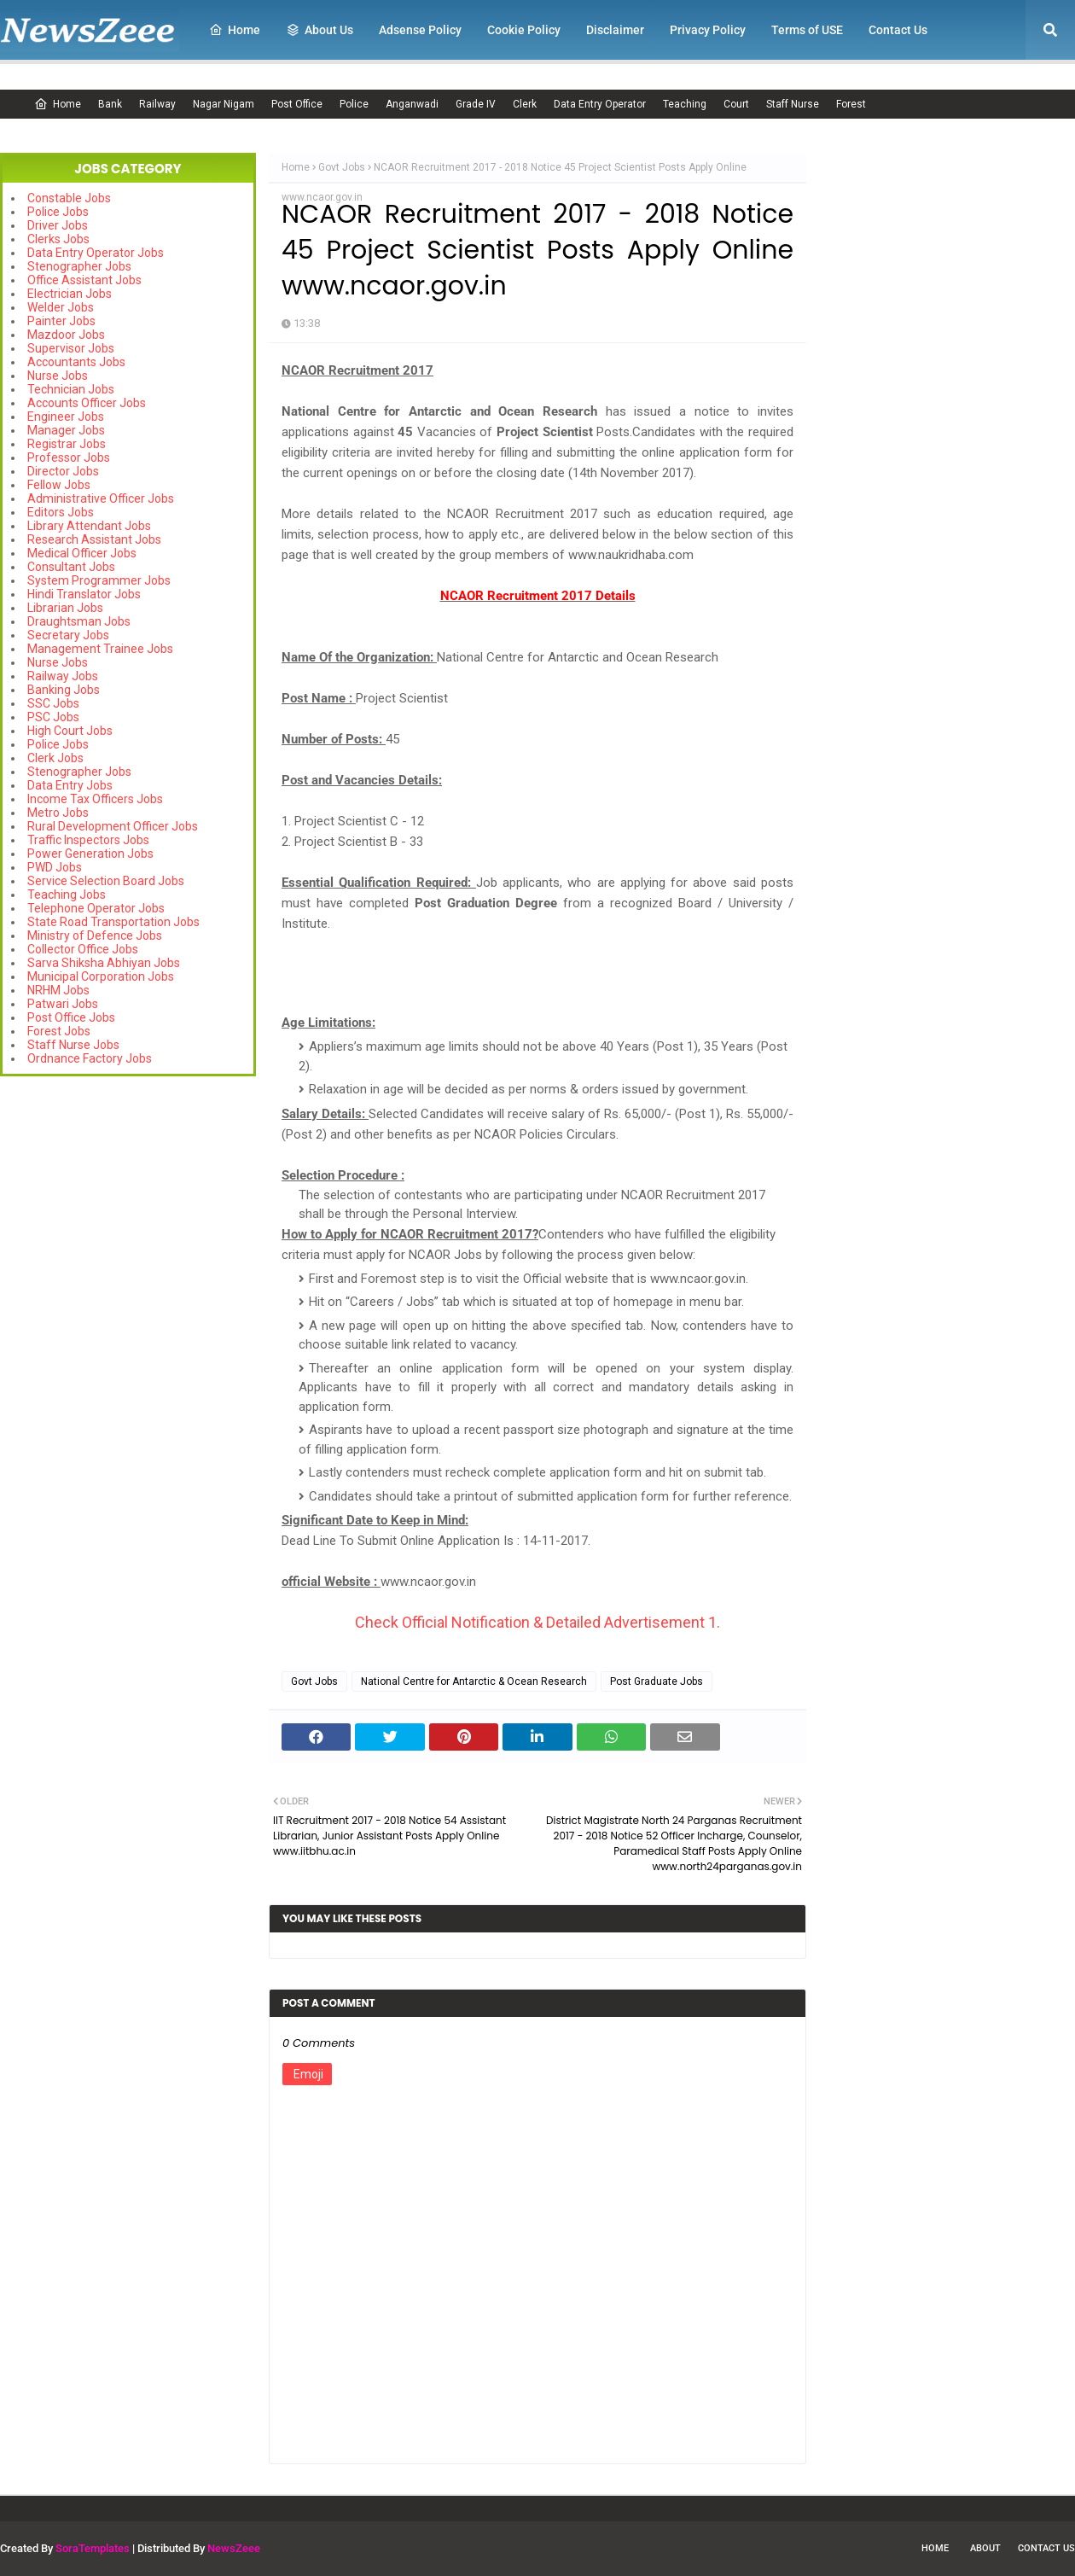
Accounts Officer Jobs (86, 403)
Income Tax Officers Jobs (95, 799)
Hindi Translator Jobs (84, 594)
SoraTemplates (92, 2548)
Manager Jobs (66, 430)
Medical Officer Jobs (82, 553)
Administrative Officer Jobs (100, 498)
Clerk (525, 104)
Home (57, 104)
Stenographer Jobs (79, 266)
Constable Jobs (69, 198)
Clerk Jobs (55, 758)
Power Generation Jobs (90, 853)
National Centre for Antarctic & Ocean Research (474, 1681)
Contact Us (1046, 2548)
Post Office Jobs (71, 1017)
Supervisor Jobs (70, 348)
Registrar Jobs (66, 444)
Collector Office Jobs (82, 949)
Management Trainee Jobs (100, 649)
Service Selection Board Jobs (105, 881)
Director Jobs (63, 471)
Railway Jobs (62, 676)
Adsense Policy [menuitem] (420, 30)
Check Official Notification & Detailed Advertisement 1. (537, 1622)
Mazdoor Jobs (66, 334)
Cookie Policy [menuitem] (524, 30)
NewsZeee (233, 2548)
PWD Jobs (54, 867)
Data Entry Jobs (70, 785)
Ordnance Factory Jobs (89, 1058)
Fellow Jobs (58, 485)
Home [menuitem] (234, 30)
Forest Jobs (58, 1031)
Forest (851, 104)
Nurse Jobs (57, 375)
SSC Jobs (53, 703)
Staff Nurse (792, 104)
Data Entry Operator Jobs (95, 252)
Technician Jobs (70, 389)
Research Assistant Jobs (94, 539)
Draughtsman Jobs (79, 621)
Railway (157, 104)
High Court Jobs (70, 730)
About (985, 2548)
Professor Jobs (68, 457)
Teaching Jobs (66, 894)
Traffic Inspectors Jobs (88, 840)
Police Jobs (58, 212)
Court (736, 104)
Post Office (296, 104)
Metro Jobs (58, 812)
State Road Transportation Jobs (113, 922)
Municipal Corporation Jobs (100, 976)
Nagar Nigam (223, 104)
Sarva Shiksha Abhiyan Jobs (103, 963)
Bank (110, 104)
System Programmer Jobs (99, 580)
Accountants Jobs (76, 362)
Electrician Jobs (69, 293)
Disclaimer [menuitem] (615, 30)
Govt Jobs (341, 167)
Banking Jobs (63, 689)
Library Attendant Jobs (89, 526)
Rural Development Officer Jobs (112, 826)
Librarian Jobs (65, 608)
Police (354, 104)
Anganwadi (412, 104)
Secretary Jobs (68, 635)
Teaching (684, 104)
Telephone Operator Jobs (96, 908)
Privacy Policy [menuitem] (708, 30)
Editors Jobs (60, 512)
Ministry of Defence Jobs (94, 935)
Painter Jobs (61, 321)
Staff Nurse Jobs (73, 1045)
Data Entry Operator (600, 104)
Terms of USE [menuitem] (807, 30)
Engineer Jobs (65, 416)
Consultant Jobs (71, 567)
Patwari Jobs (62, 1004)
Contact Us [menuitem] (898, 30)
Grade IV (476, 104)
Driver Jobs (57, 225)
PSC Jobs (53, 717)
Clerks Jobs (58, 239)
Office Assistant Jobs (84, 280)
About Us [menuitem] (319, 30)
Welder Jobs (60, 307)
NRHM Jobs (58, 990)
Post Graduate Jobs (656, 1681)
